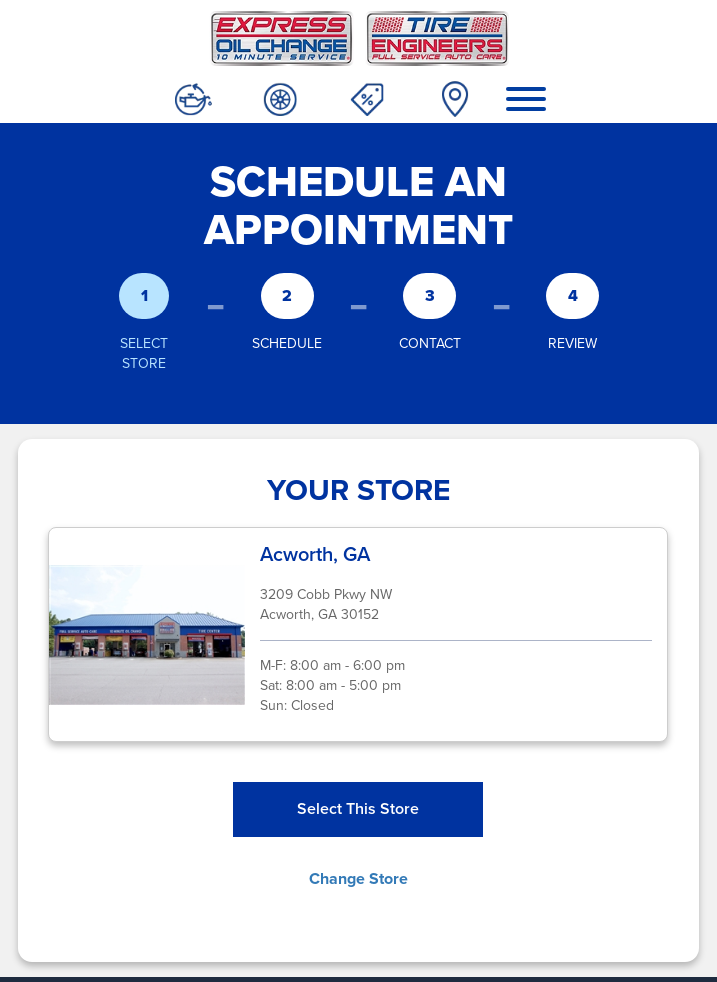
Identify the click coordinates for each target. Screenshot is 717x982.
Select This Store (358, 808)
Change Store (358, 878)
